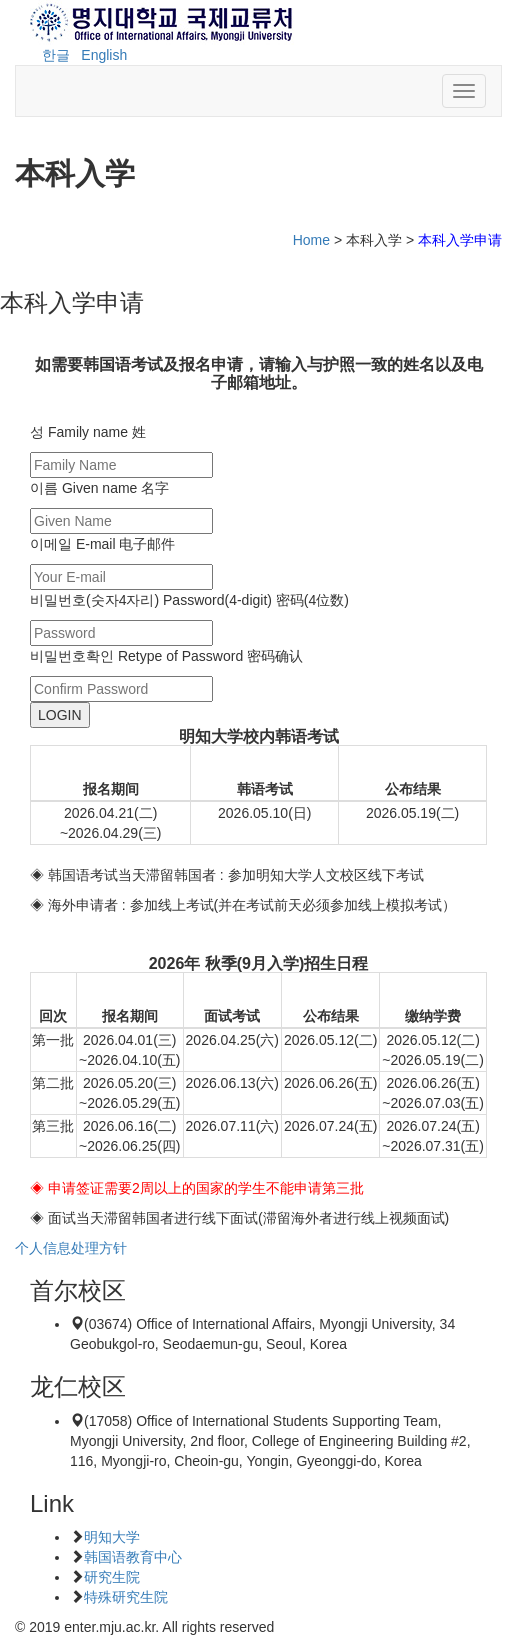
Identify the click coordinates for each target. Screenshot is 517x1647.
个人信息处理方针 (71, 1248)
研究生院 (112, 1577)
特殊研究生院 (126, 1597)
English (104, 55)
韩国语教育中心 (133, 1557)
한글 (56, 55)
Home (311, 240)
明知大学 (112, 1537)
